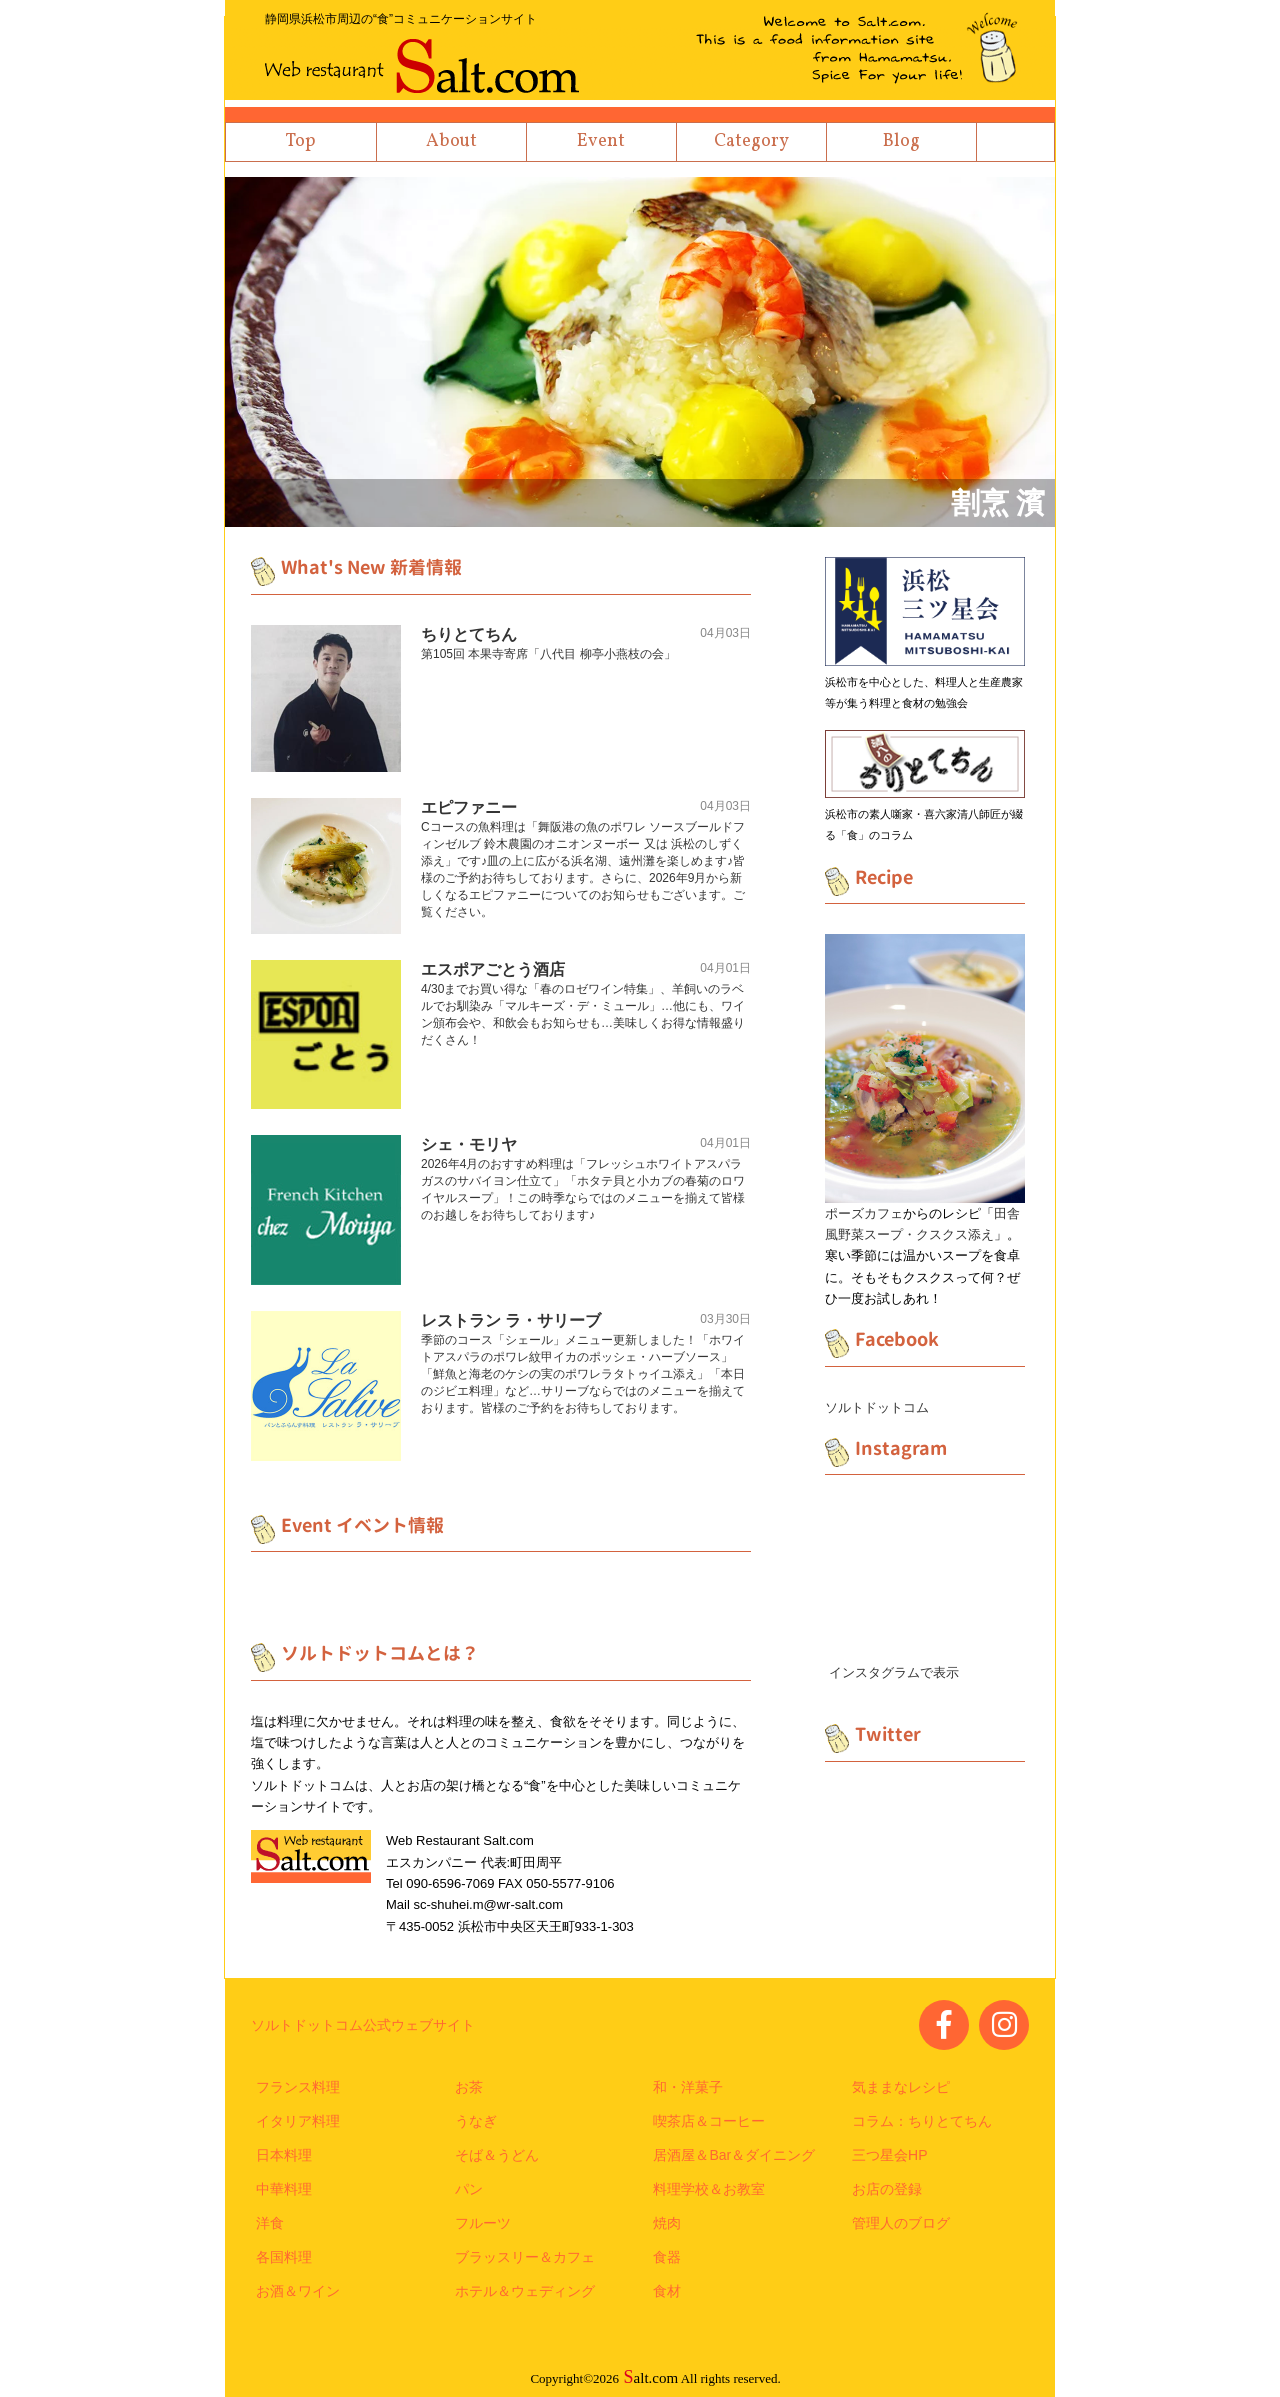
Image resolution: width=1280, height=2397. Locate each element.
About (451, 141)
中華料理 (284, 2189)
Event (601, 141)
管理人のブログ (901, 2223)
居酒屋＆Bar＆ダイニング (734, 2155)
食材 (667, 2291)
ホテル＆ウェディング (525, 2291)
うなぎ (476, 2121)
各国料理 (284, 2257)
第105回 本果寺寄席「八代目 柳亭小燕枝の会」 (548, 654)
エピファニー (469, 807)
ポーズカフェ (864, 1213)
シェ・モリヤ (469, 1144)
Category (751, 141)
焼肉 (667, 2223)
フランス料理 (298, 2087)
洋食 (270, 2223)
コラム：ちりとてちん (922, 2121)
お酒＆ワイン (298, 2291)
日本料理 (284, 2155)
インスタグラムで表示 (894, 1672)
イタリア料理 (298, 2121)
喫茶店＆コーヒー (709, 2121)
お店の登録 (887, 2189)
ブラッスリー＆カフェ (525, 2257)
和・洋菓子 (688, 2087)
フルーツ (483, 2223)
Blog (901, 141)
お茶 (469, 2087)
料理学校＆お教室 (709, 2189)
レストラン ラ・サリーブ (511, 1320)
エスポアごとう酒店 (493, 969)
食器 (667, 2257)
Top (301, 141)
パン (469, 2189)
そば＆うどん (497, 2155)
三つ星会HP (889, 2155)
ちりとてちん (469, 634)
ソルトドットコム (877, 1407)
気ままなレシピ (901, 2087)
